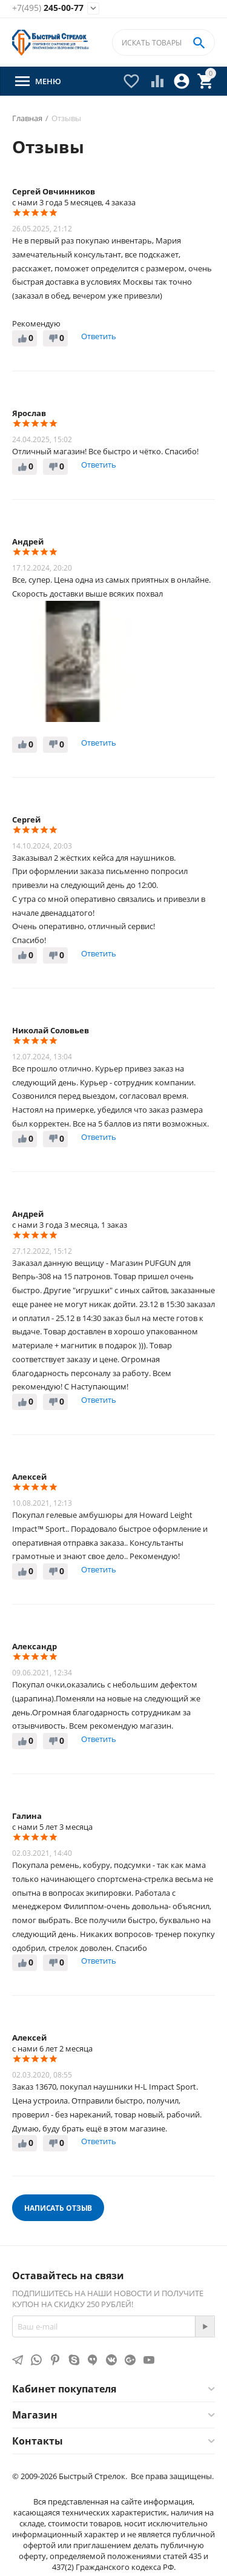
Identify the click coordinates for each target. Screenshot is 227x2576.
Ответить (98, 336)
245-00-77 (48, 8)
